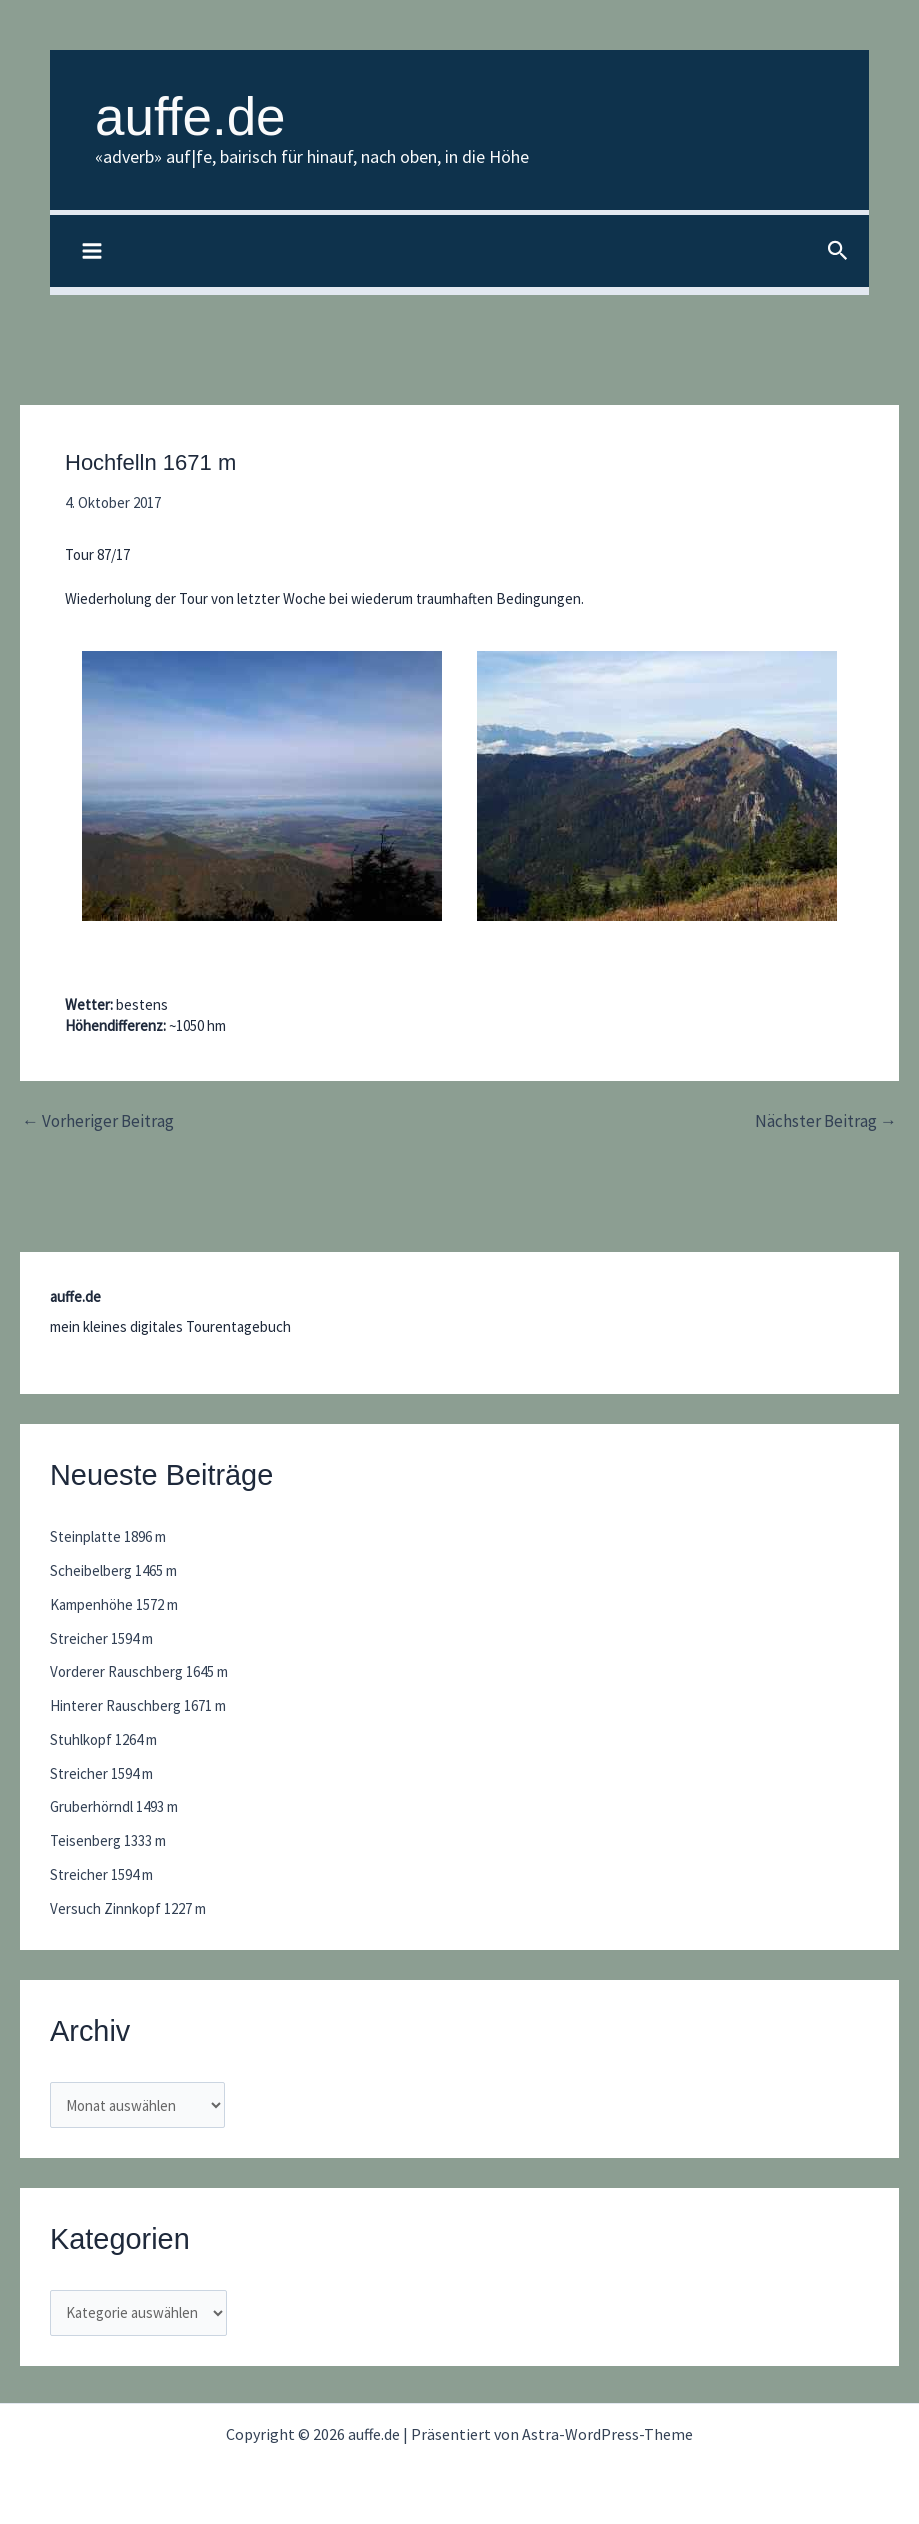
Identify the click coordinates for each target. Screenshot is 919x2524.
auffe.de (190, 116)
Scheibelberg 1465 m (113, 1570)
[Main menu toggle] (92, 251)
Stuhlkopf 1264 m (103, 1739)
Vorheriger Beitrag (98, 1121)
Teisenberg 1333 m (108, 1840)
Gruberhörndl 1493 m (114, 1806)
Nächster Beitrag (826, 1121)
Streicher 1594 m (101, 1638)
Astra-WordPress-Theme (607, 2434)
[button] (838, 251)
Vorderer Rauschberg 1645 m (139, 1671)
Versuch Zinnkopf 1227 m (128, 1908)
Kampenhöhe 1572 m (114, 1604)
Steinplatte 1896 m (108, 1536)
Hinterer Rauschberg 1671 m (138, 1705)
